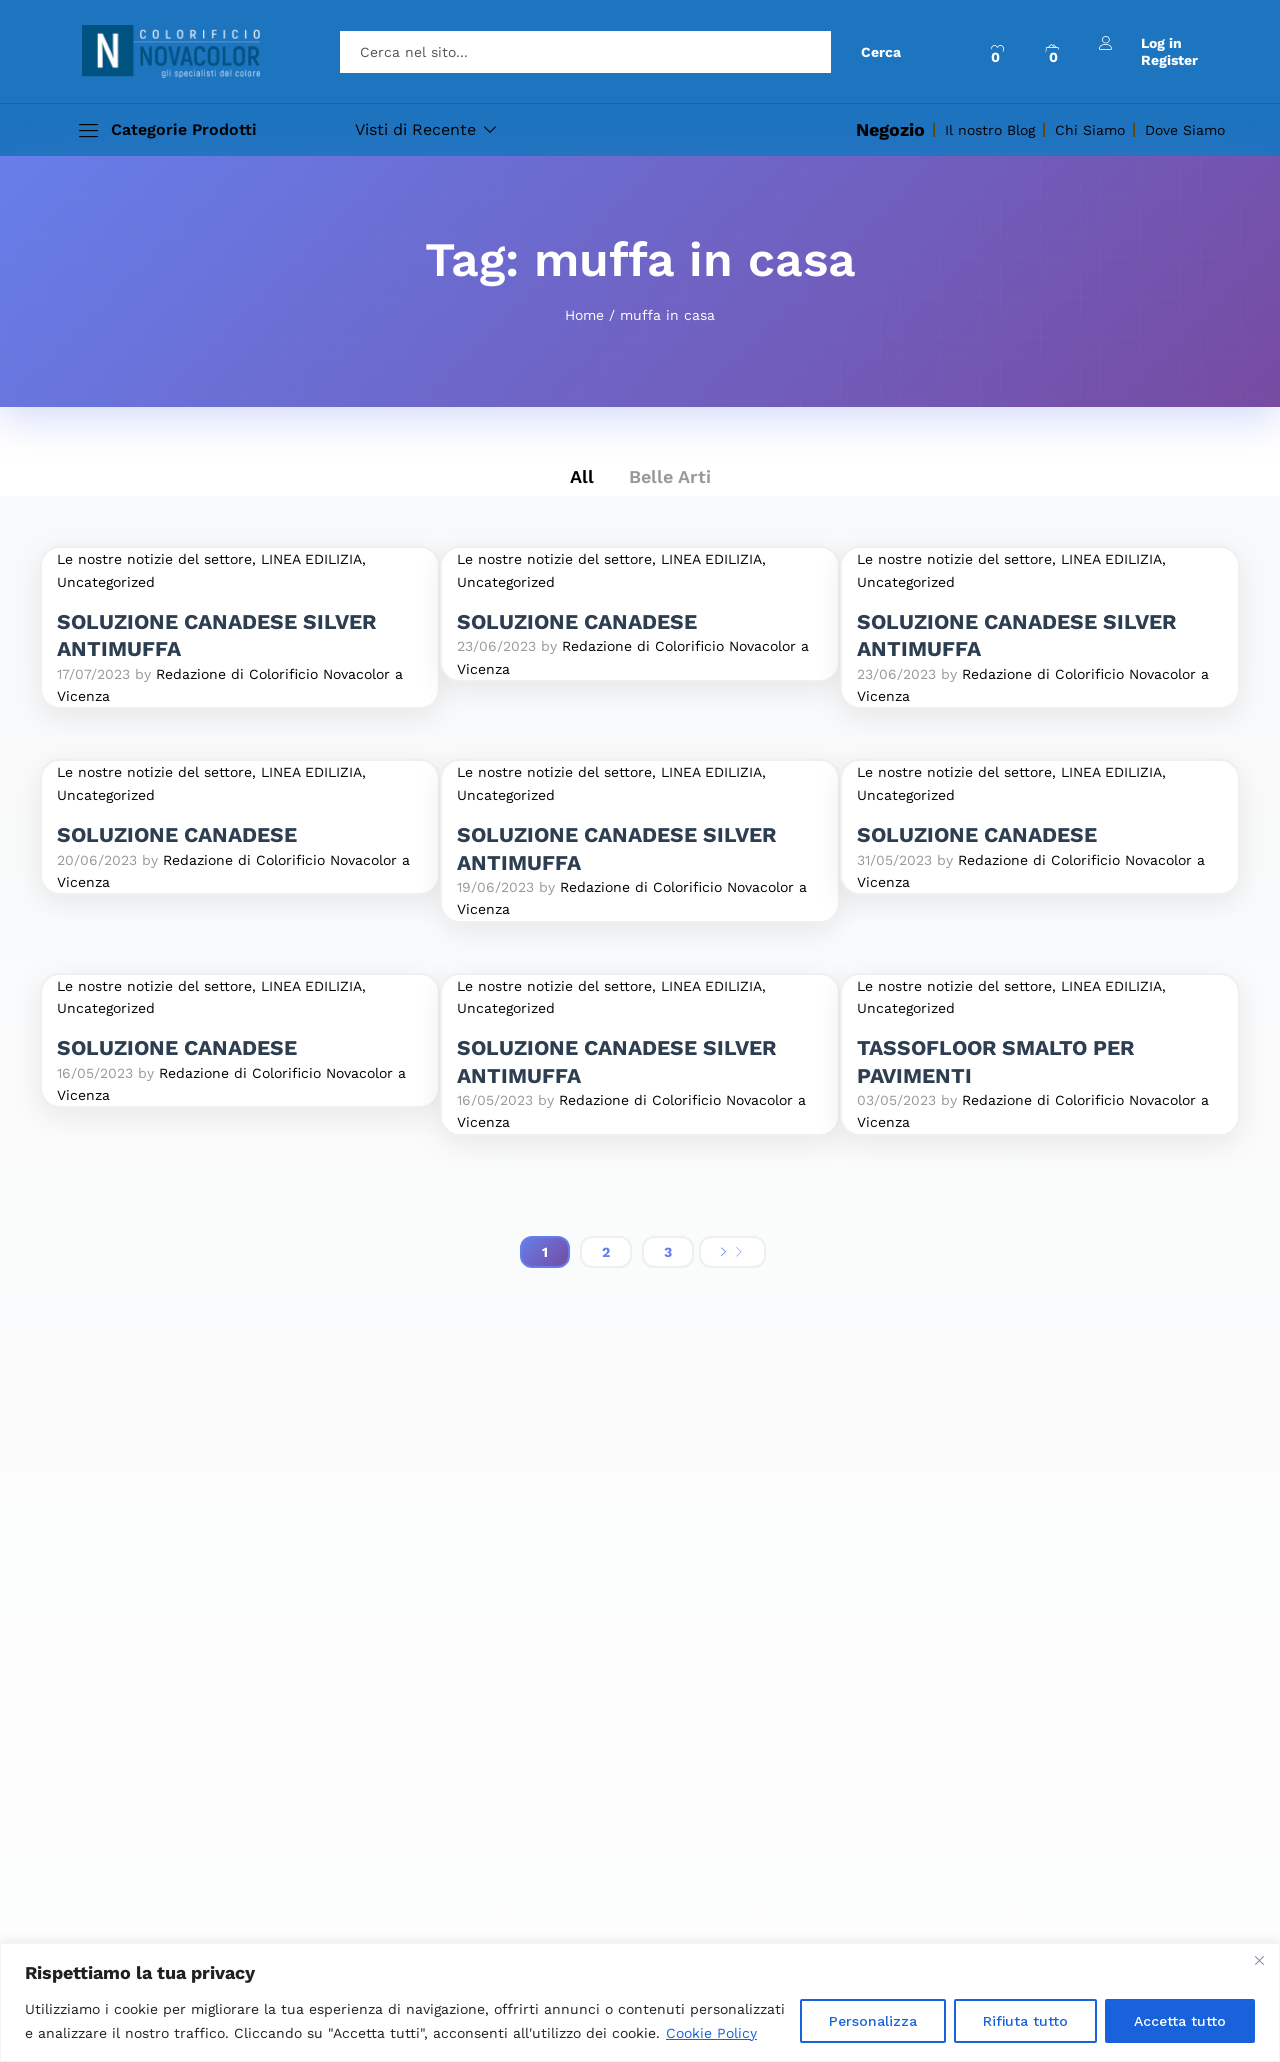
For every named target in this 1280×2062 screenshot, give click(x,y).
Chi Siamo (1090, 130)
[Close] (1259, 1960)
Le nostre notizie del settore (154, 559)
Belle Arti (670, 476)
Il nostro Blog (990, 130)
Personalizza (873, 2021)
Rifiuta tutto (1025, 2021)
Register (1169, 60)
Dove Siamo (1185, 130)
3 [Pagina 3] (668, 1252)
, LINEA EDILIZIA (307, 559)
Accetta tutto (1180, 2021)
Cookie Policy (711, 2033)
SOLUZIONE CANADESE (577, 621)
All (582, 476)
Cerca (881, 52)
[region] (640, 2002)
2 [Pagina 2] (606, 1252)
